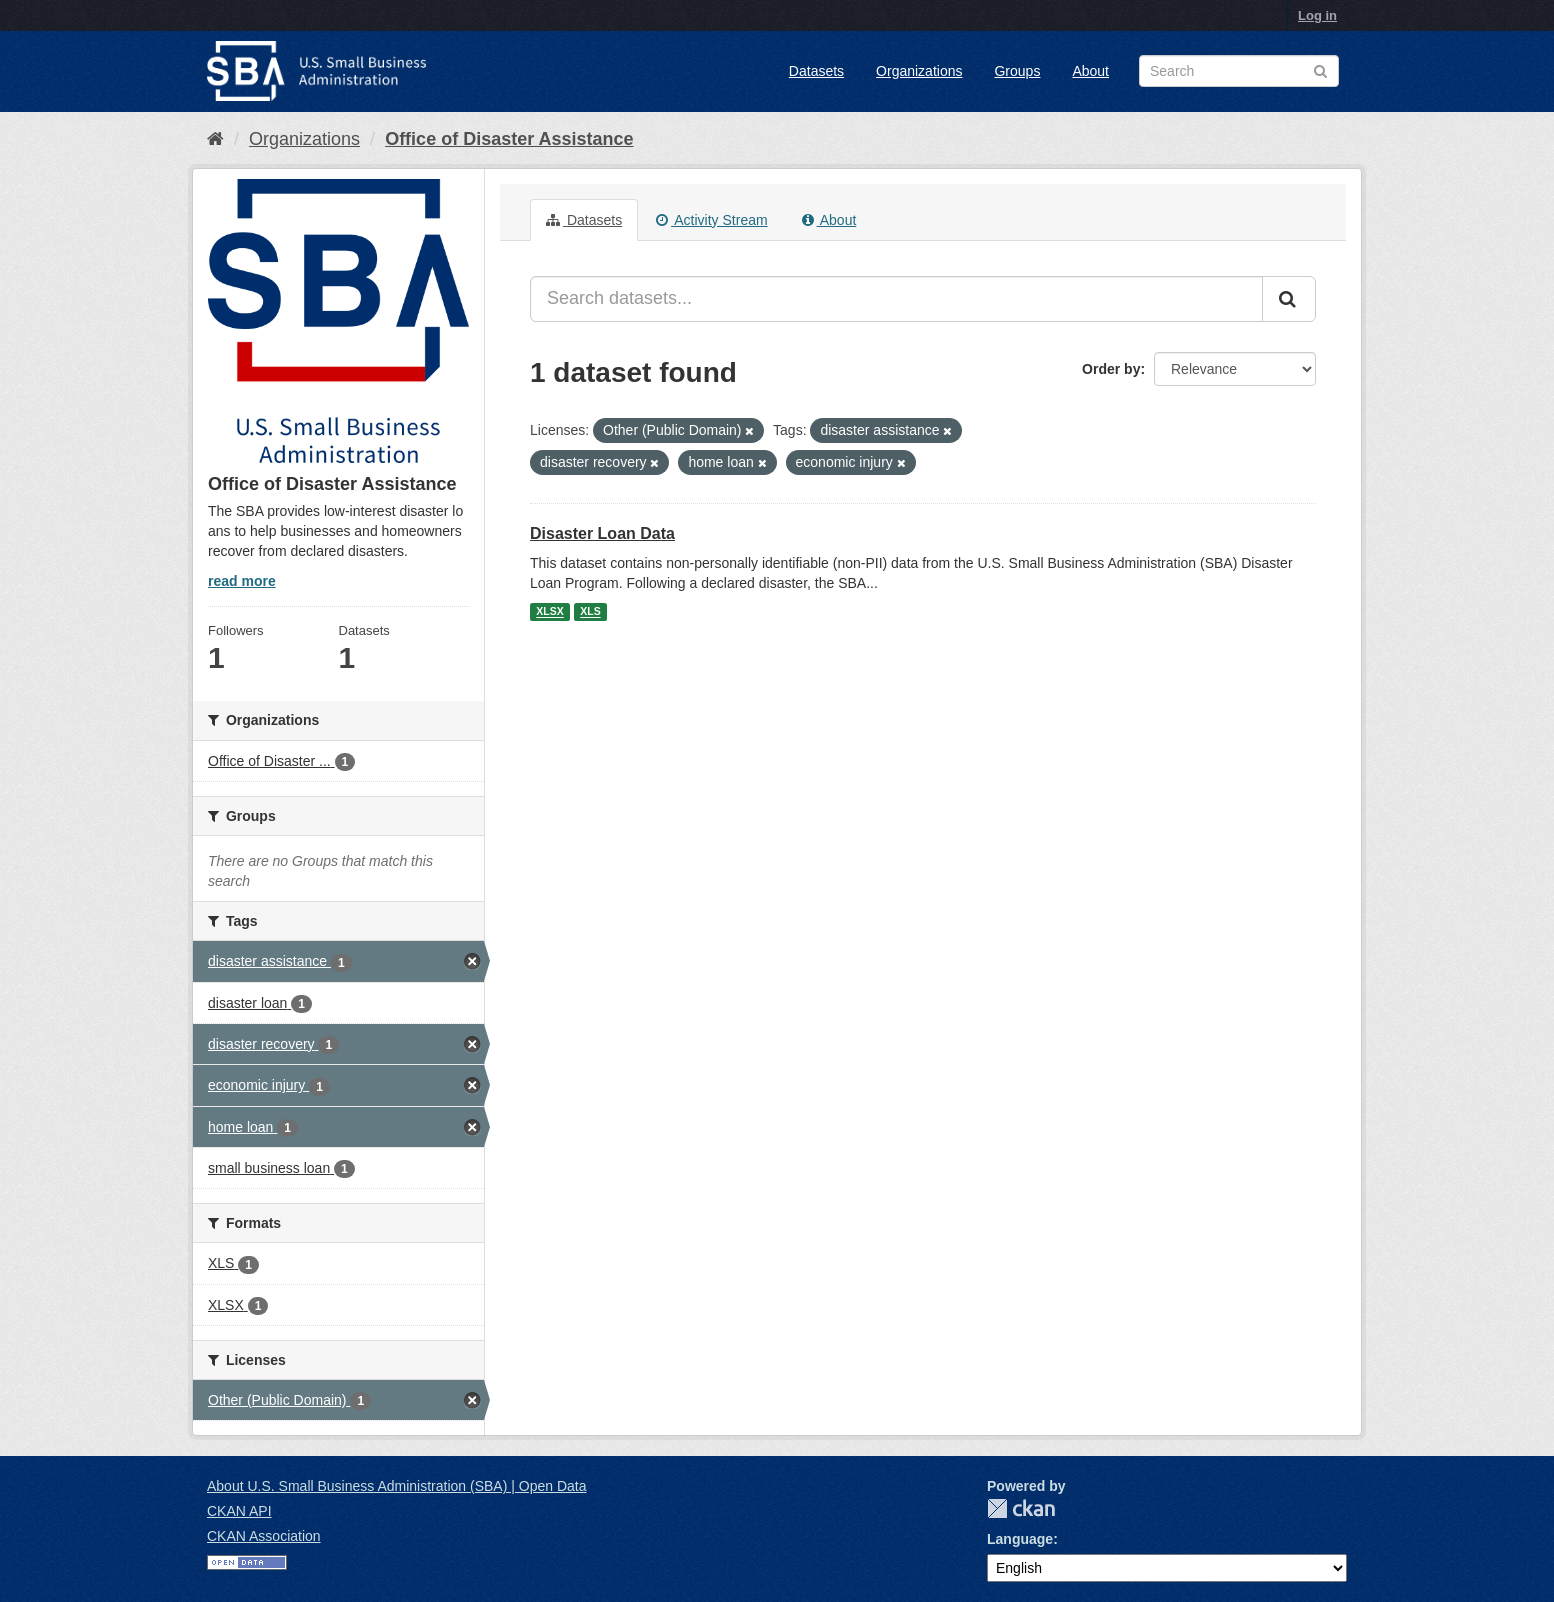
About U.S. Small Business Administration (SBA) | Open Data (396, 1486)
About (1090, 71)
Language (1020, 1539)
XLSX (549, 612)
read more (242, 581)
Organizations (919, 71)
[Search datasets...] (896, 299)
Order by (1111, 369)
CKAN (1021, 1508)
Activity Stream (711, 220)
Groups (1017, 71)
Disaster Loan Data (602, 533)
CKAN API (239, 1511)
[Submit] (1289, 299)
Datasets (816, 71)
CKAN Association (264, 1536)
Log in (1317, 15)
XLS (590, 612)
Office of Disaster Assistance (509, 139)
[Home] (215, 139)
